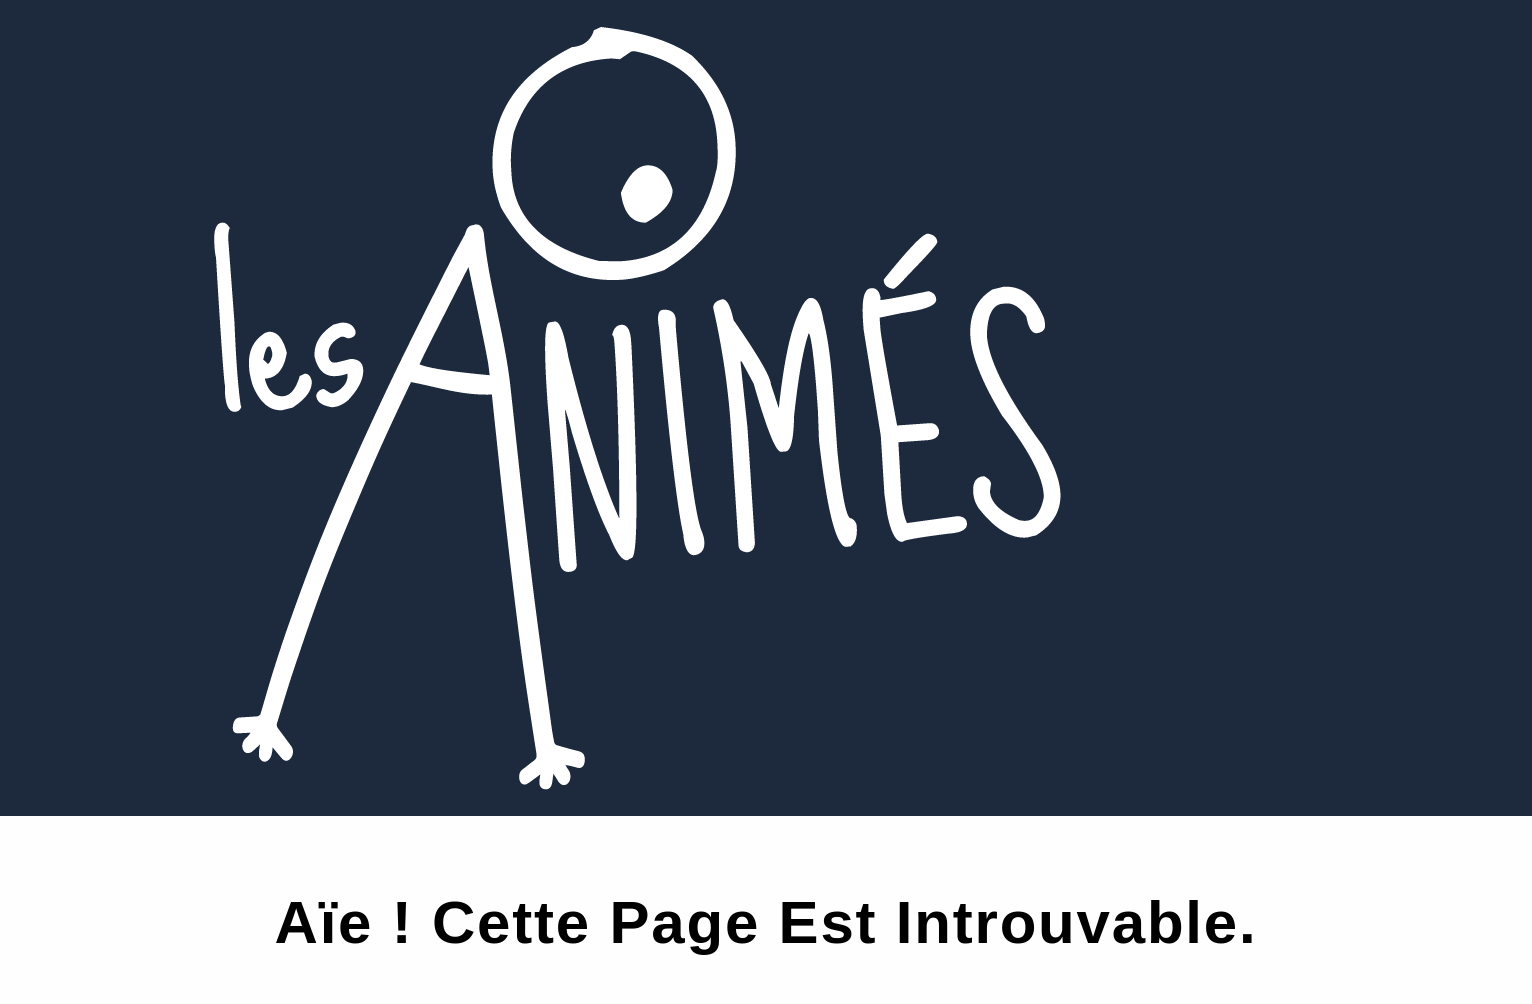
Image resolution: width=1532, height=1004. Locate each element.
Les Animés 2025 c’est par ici (172, 15)
